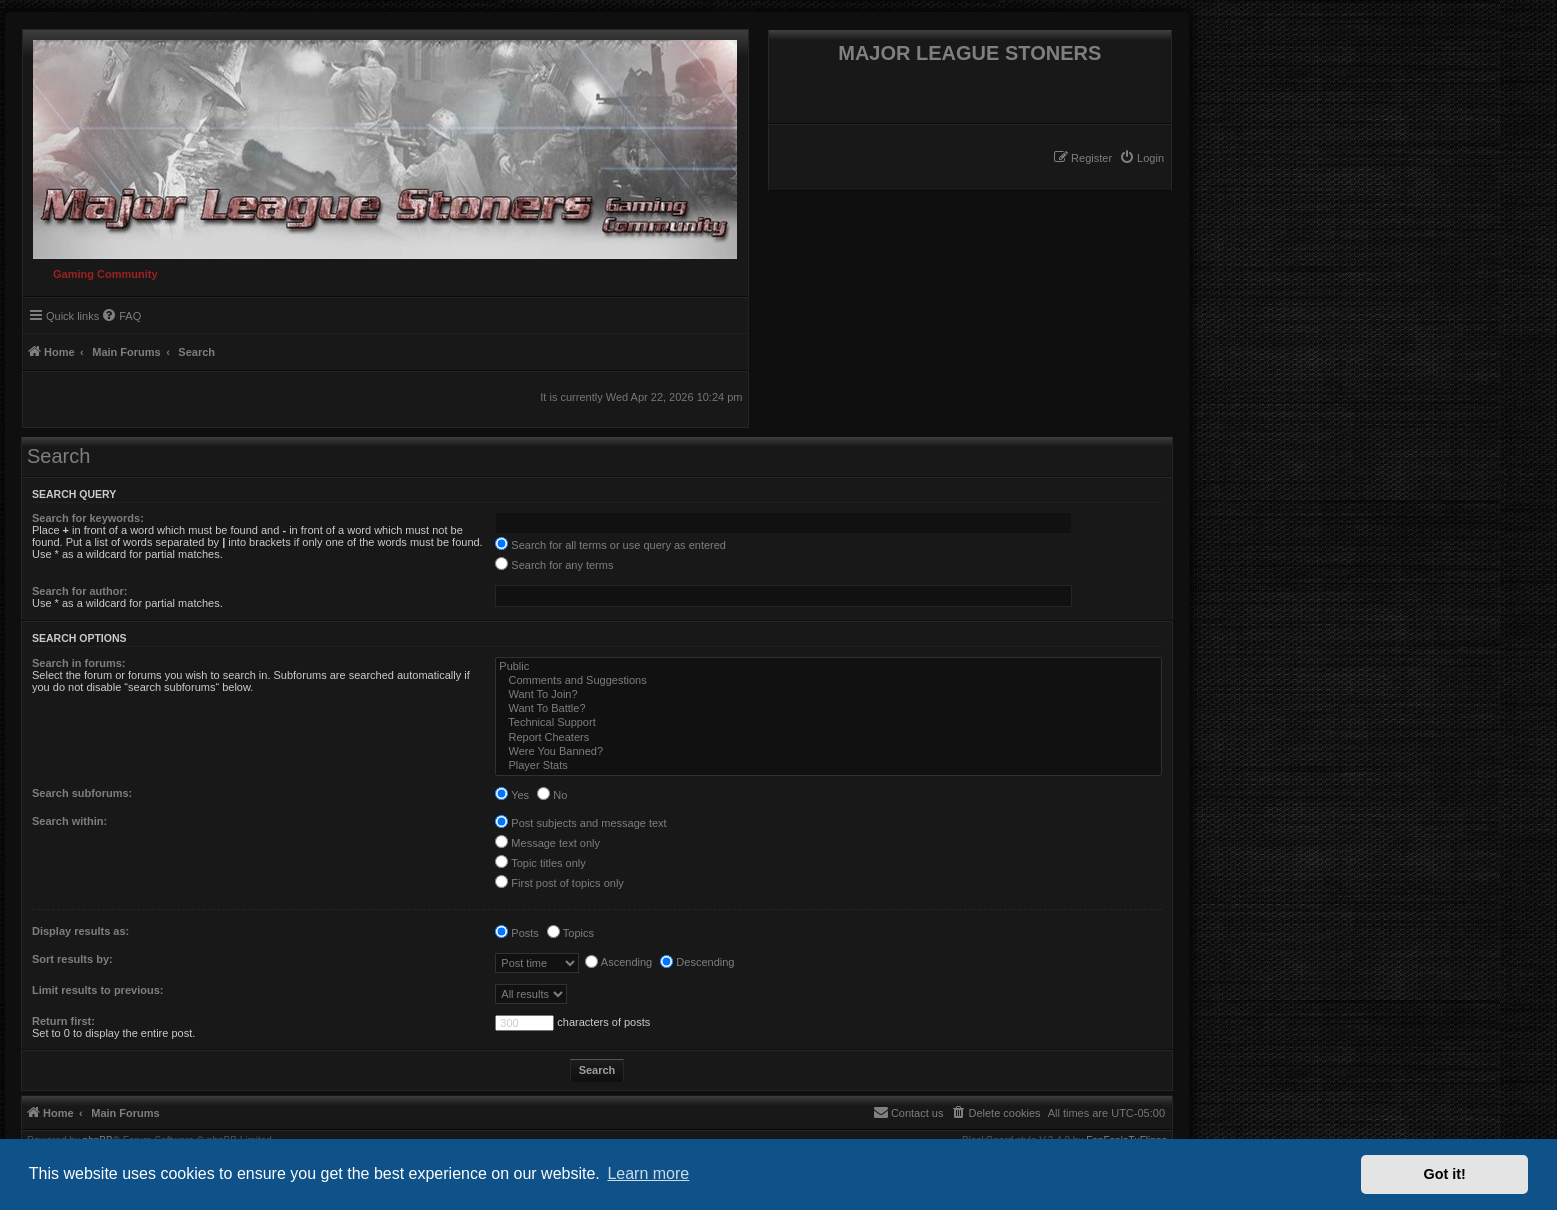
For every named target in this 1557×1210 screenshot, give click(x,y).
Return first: (63, 1021)
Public (828, 667)
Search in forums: (79, 663)
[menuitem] (1141, 158)
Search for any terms (554, 565)
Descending (697, 962)
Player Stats (828, 766)
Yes (512, 795)
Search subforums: (82, 793)
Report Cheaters (828, 738)
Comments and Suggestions (828, 681)
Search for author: (79, 591)
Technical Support (828, 723)
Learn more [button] (648, 1173)
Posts (517, 933)
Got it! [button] (1445, 1174)
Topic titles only (540, 863)
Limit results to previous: (97, 990)
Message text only (547, 843)
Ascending (618, 962)
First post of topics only (559, 883)
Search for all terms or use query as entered (610, 545)
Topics (570, 933)
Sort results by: (72, 959)
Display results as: (80, 931)
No (552, 795)
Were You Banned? (828, 752)
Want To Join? (828, 695)
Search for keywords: (88, 518)
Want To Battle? (828, 709)
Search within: (69, 821)
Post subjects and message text (580, 823)
